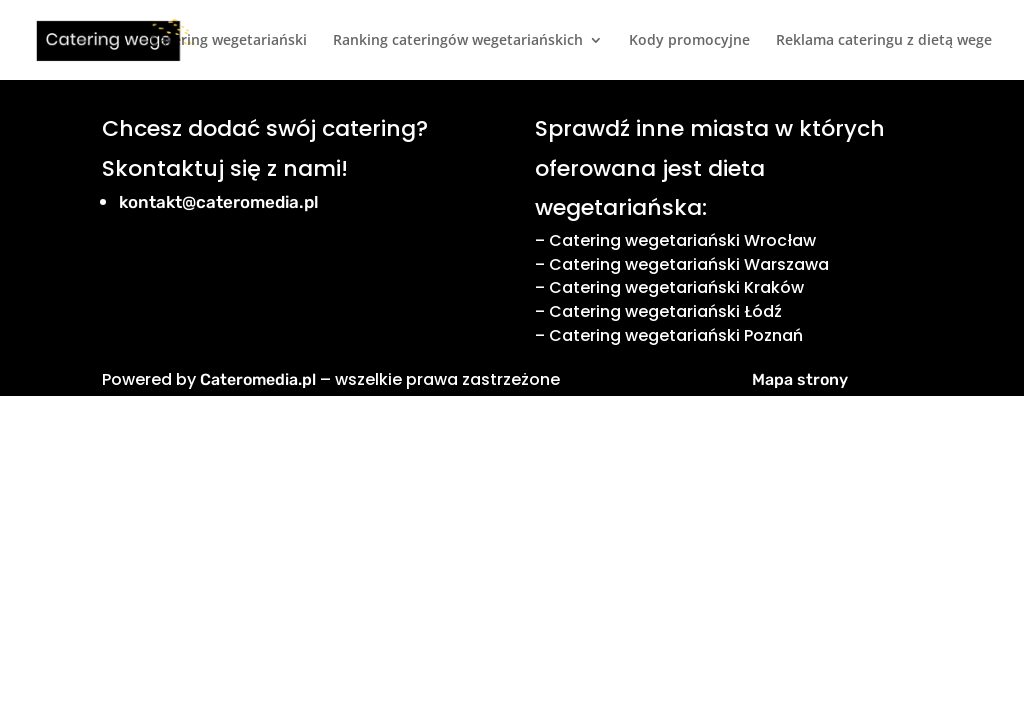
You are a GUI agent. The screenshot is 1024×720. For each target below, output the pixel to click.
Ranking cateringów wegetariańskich (458, 41)
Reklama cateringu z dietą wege (884, 41)
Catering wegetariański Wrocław (682, 240)
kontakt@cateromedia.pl (219, 202)
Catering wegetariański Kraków (676, 287)
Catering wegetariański (228, 41)
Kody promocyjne (689, 41)
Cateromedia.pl (258, 379)
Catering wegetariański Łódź (665, 311)
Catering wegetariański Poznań (676, 335)
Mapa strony (800, 379)
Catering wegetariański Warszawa (689, 264)
